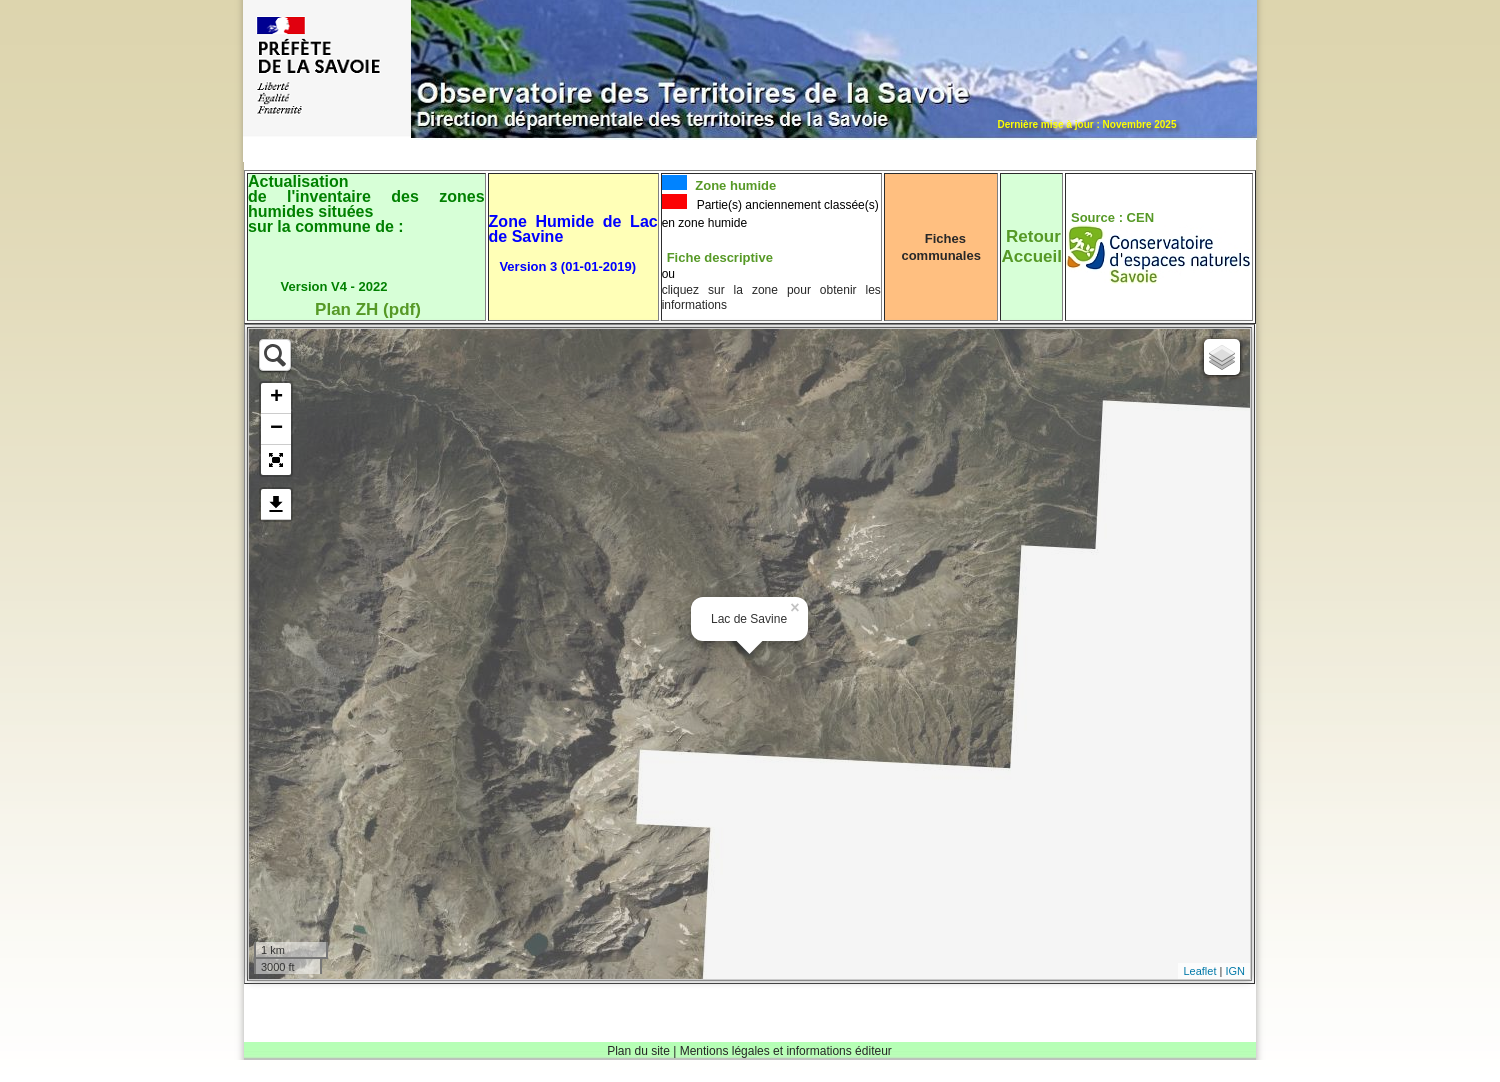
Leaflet (1199, 971)
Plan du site (638, 1051)
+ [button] (276, 398)
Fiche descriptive (720, 257)
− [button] (276, 429)
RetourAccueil (1031, 246)
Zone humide (734, 185)
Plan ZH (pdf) (368, 309)
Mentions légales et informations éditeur (786, 1051)
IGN (1235, 971)
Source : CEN (1112, 217)
